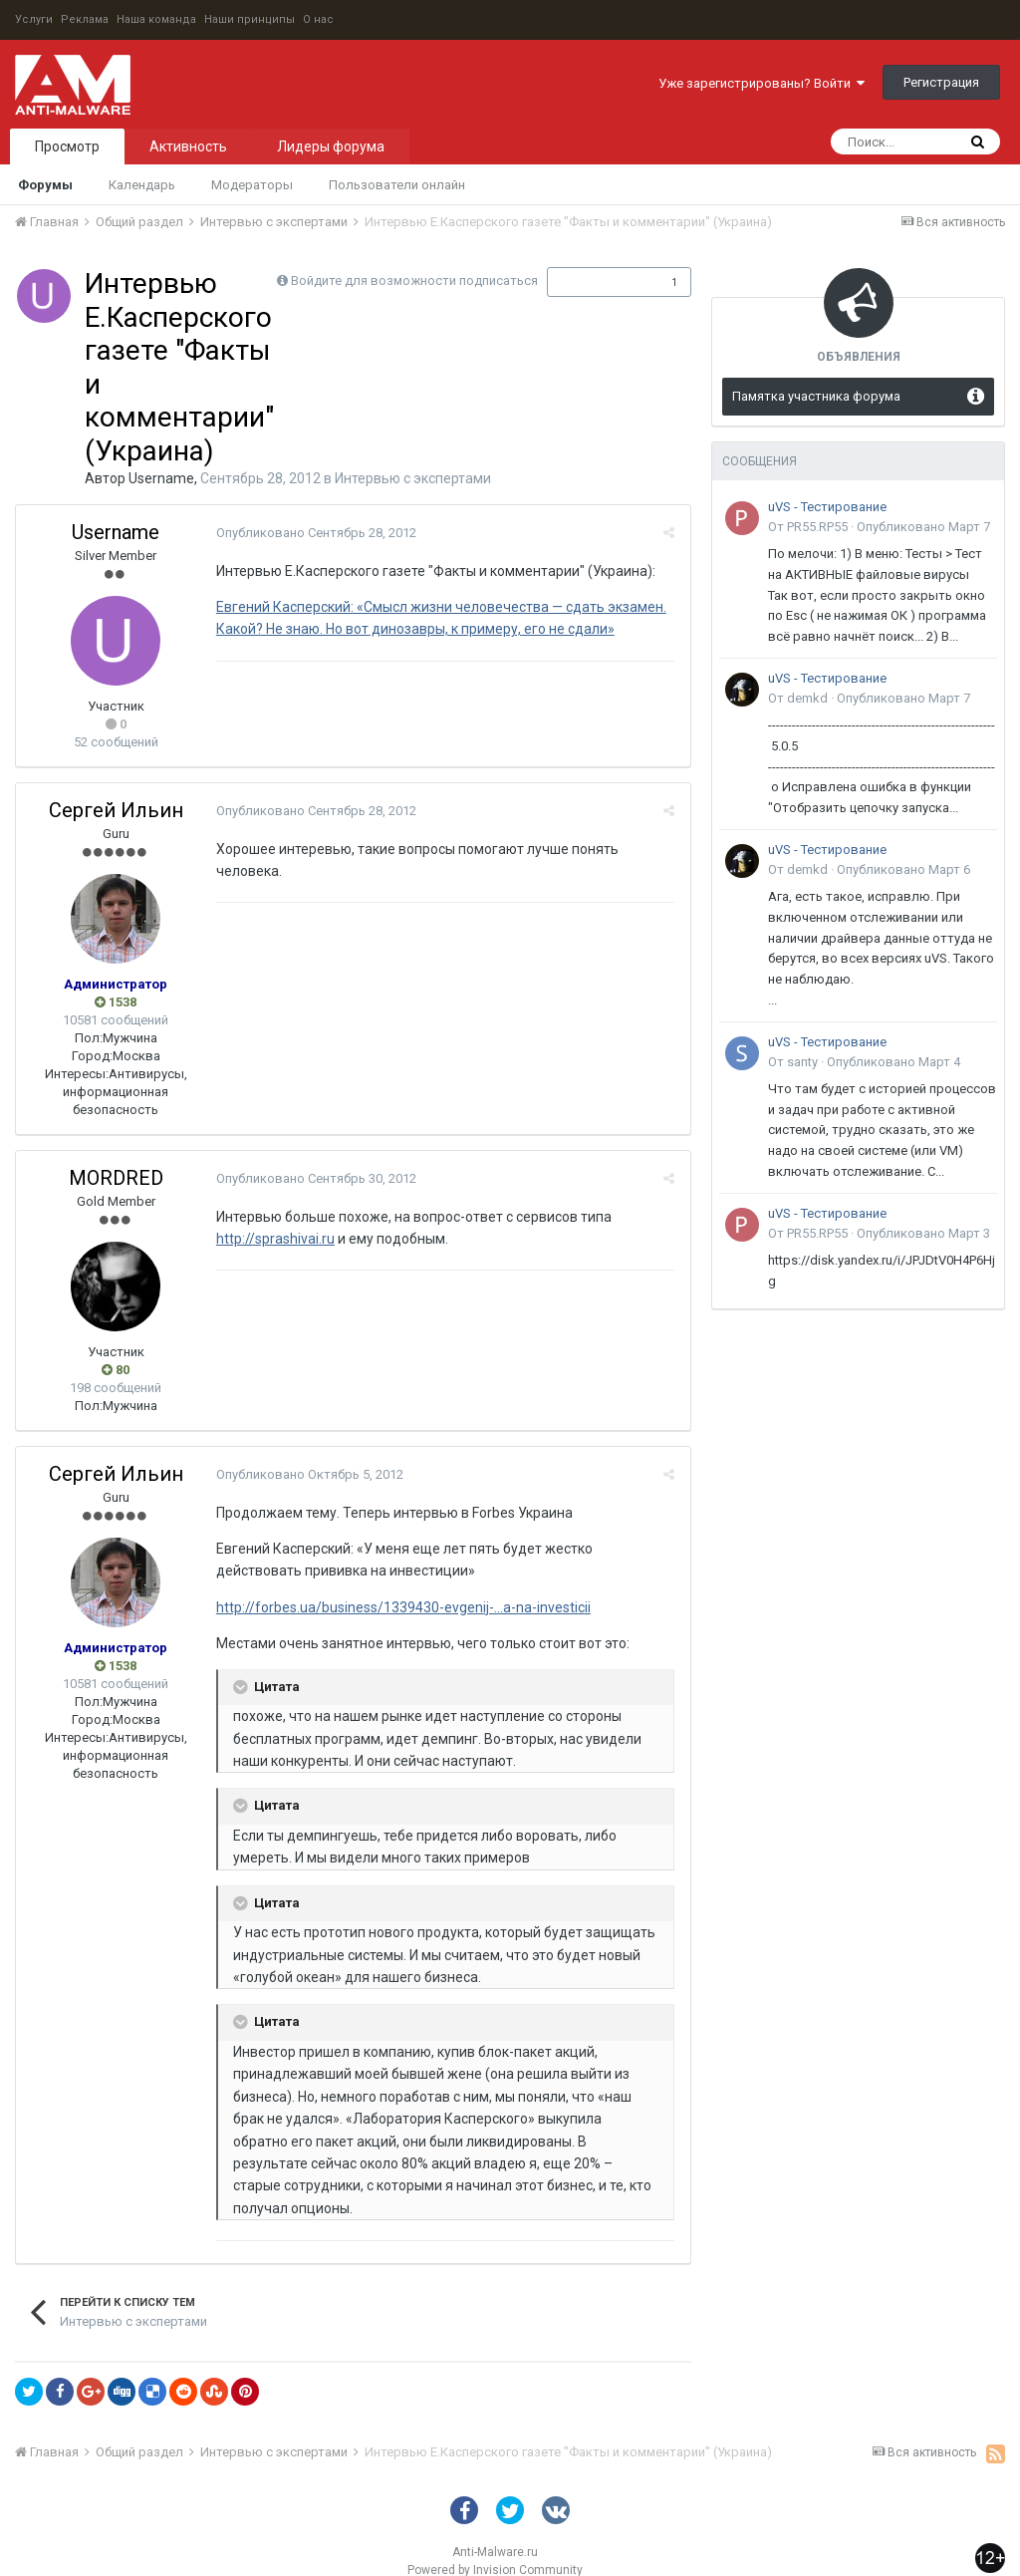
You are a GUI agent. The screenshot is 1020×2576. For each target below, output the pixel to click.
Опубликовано (315, 532)
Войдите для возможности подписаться (414, 280)
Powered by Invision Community (495, 2547)
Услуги (34, 19)
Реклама (85, 19)
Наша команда (156, 19)
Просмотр (67, 146)
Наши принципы (249, 19)
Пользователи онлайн (397, 184)
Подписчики (598, 282)
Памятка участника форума (816, 396)
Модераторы (252, 184)
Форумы (45, 184)
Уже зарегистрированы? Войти (761, 83)
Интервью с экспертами (413, 478)
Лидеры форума (330, 146)
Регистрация (941, 82)
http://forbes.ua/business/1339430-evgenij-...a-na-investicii (402, 1607)
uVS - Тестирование (827, 506)
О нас (318, 19)
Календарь (142, 184)
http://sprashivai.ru (274, 1239)
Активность (188, 146)
